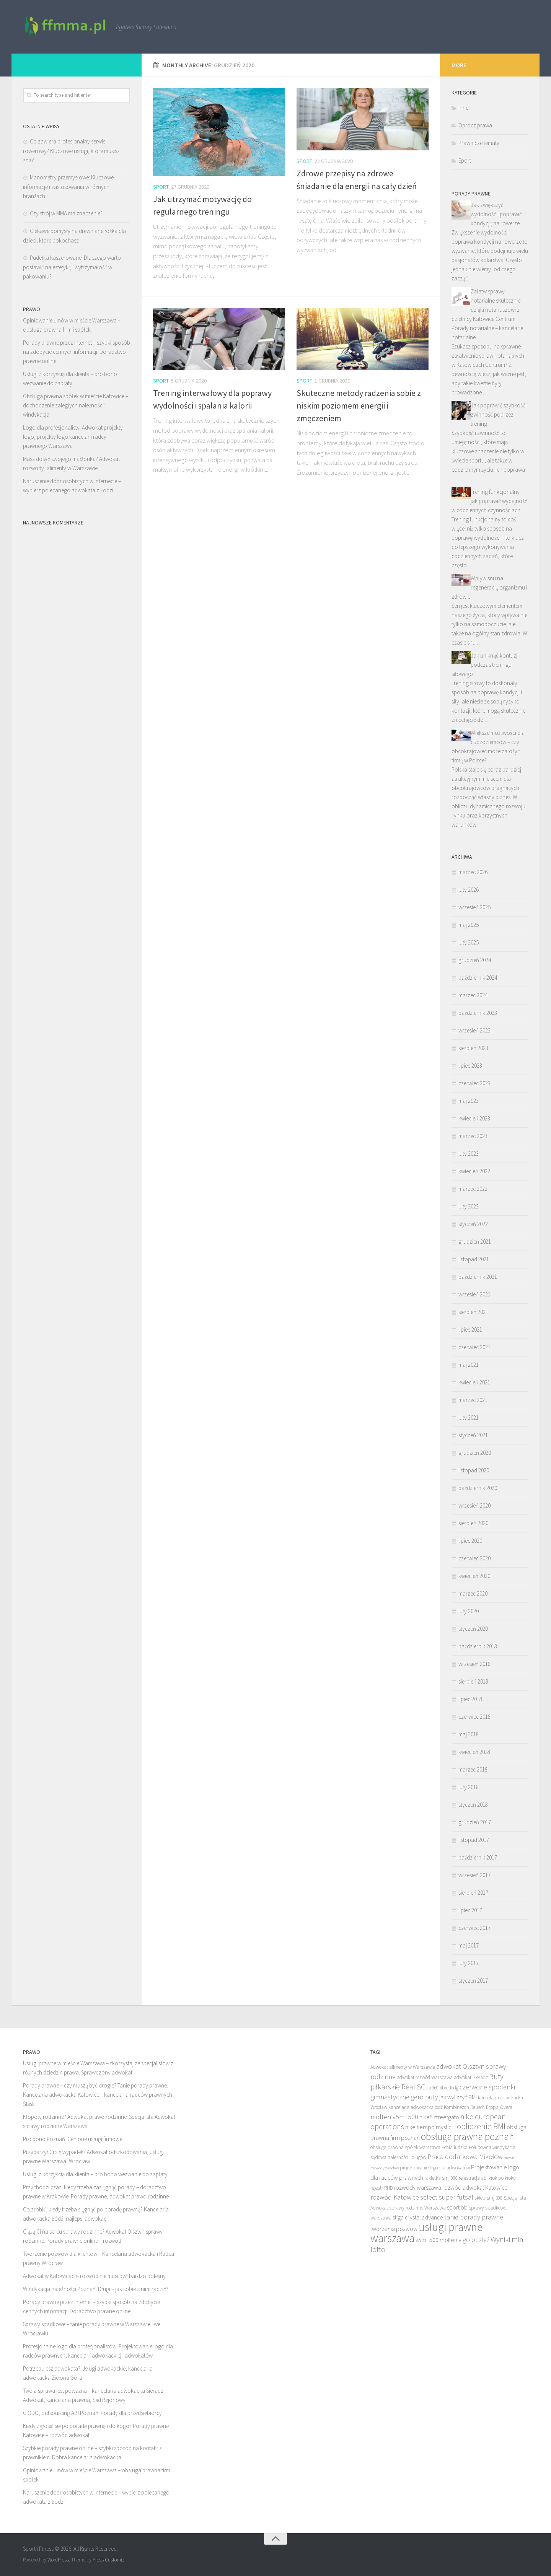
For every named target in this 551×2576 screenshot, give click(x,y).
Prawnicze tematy (478, 143)
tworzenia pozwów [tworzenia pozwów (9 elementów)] (393, 2228)
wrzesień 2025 (474, 907)
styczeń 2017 (473, 1980)
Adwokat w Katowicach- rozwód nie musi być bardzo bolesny (94, 2276)
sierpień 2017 (473, 1892)
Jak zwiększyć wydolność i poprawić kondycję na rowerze (496, 214)
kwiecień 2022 (474, 1171)
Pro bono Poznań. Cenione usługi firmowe (72, 2139)
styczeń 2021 (473, 1435)
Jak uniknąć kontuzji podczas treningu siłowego (485, 664)
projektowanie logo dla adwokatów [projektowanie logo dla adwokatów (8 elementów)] (435, 2167)
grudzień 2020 (474, 1452)
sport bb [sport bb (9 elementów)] (457, 2207)
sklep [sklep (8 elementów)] (480, 2198)
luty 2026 (468, 889)
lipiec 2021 (470, 1329)
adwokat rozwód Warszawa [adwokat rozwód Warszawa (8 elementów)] (425, 2077)
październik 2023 (477, 1012)
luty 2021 (468, 1417)
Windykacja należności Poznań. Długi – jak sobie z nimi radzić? (95, 2289)
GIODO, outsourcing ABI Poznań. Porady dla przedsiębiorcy (92, 2412)
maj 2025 (468, 924)
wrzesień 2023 (474, 1030)
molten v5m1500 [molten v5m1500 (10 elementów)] (394, 2116)
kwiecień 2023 (474, 1118)
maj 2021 (468, 1364)
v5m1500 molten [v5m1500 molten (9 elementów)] (436, 2240)
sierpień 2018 (473, 1681)
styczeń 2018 (473, 1804)
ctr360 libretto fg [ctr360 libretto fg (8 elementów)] (442, 2087)
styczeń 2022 (473, 1224)
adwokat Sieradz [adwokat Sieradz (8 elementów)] (471, 2077)
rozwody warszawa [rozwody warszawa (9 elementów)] (417, 2187)
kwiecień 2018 (474, 1751)
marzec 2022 (472, 1188)
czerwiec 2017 (474, 1927)
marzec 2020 (472, 1593)
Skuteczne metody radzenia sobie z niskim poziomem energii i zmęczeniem (359, 405)
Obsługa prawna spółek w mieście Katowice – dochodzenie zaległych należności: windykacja (75, 405)
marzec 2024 (472, 995)
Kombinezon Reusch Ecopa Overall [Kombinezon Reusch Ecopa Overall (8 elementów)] (479, 2107)
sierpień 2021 (473, 1312)
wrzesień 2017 (474, 1875)
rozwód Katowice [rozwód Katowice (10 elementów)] (394, 2197)
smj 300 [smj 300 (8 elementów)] (494, 2198)
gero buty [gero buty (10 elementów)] (424, 2096)
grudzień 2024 (474, 960)
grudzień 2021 (474, 1241)
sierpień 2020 (473, 1523)
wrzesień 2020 (474, 1505)
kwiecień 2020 (474, 1575)
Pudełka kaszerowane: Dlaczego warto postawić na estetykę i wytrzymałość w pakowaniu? (72, 267)
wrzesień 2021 (474, 1294)
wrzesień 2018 (474, 1663)
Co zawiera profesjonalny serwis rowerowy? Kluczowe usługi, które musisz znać (71, 151)
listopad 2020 (473, 1470)
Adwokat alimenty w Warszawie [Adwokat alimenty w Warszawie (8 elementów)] (402, 2067)
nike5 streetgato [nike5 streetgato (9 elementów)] (439, 2117)
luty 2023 (468, 1153)
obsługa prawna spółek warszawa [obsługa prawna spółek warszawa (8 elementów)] (405, 2147)
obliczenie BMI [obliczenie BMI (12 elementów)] (481, 2126)
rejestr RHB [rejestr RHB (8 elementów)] (381, 2188)
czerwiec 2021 (474, 1347)
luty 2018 (468, 1787)
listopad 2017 (473, 1839)
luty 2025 (468, 942)
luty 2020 (468, 1611)
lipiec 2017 (470, 1910)
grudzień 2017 (474, 1822)
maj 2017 (468, 1945)
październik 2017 (477, 1857)
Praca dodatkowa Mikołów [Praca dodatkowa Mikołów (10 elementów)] (464, 2156)
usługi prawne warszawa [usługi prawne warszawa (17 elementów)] (426, 2232)
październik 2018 (477, 1646)
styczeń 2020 (473, 1628)
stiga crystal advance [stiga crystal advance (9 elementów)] (418, 2217)
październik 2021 (477, 1276)
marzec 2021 (472, 1400)
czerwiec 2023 (474, 1083)
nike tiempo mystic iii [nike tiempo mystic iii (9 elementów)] (430, 2127)
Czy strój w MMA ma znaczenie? (66, 213)
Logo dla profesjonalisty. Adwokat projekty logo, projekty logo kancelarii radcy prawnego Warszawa (73, 436)
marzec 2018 (472, 1769)
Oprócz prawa (475, 125)
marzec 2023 (472, 1136)
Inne (463, 107)
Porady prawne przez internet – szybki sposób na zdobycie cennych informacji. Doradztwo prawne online (76, 352)
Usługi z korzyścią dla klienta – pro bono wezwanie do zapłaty (95, 2174)
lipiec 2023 (470, 1065)
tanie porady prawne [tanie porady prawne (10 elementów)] (473, 2217)
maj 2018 (468, 1734)
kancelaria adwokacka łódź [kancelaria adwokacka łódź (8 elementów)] (415, 2107)
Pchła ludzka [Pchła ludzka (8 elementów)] (455, 2147)
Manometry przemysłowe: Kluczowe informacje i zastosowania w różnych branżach (68, 187)
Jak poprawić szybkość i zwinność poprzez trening (499, 414)
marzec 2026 (472, 872)
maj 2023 (468, 1100)
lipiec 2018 (470, 1699)
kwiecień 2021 (474, 1382)
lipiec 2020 (470, 1540)
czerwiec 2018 (474, 1716)
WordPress (58, 2559)
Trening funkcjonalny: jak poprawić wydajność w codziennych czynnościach (489, 501)
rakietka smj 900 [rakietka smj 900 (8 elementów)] (441, 2178)
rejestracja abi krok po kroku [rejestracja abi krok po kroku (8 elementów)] (487, 2178)
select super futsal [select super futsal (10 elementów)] (446, 2197)
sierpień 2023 (473, 1048)
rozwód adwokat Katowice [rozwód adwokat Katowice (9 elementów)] (475, 2187)
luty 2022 (468, 1206)
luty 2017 (468, 1963)
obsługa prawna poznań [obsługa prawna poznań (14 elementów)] (467, 2136)
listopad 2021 (473, 1259)
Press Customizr (109, 2559)
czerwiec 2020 (474, 1558)
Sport (161, 186)
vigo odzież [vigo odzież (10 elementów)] (473, 2239)
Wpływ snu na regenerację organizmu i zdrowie (489, 587)
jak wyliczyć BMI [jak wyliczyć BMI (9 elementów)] (458, 2097)
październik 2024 (477, 977)
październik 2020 (477, 1488)
